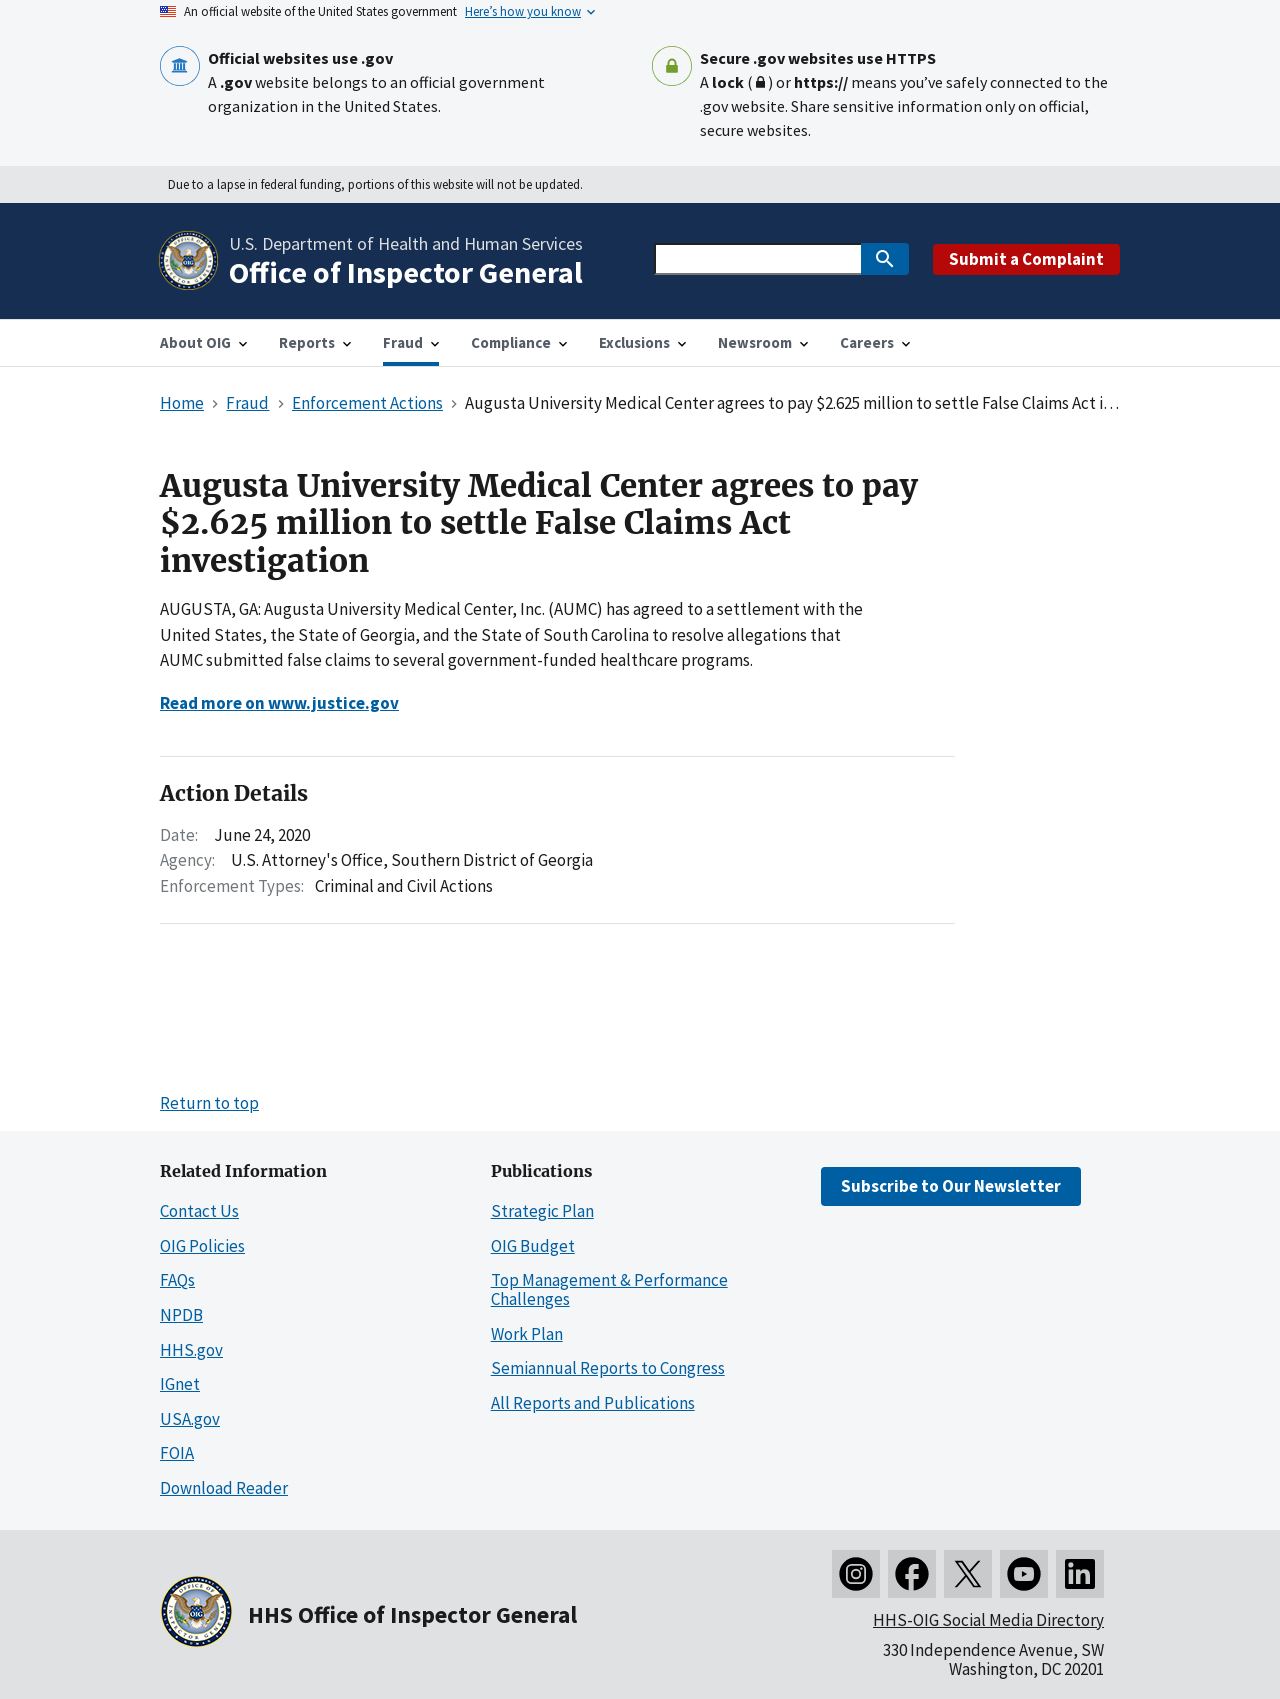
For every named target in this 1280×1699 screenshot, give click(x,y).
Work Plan (527, 1334)
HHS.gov (191, 1350)
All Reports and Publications (593, 1403)
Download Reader (224, 1488)
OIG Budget (533, 1246)
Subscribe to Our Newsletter (951, 1186)
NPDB (181, 1315)
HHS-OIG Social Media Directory (988, 1620)
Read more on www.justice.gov (279, 703)
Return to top (209, 1103)
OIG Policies (202, 1246)
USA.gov (190, 1419)
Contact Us (199, 1211)
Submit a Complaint (1026, 259)
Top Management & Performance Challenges (609, 1289)
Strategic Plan (542, 1211)
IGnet (180, 1384)
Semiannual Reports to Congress (608, 1368)
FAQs (177, 1280)
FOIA (177, 1453)
